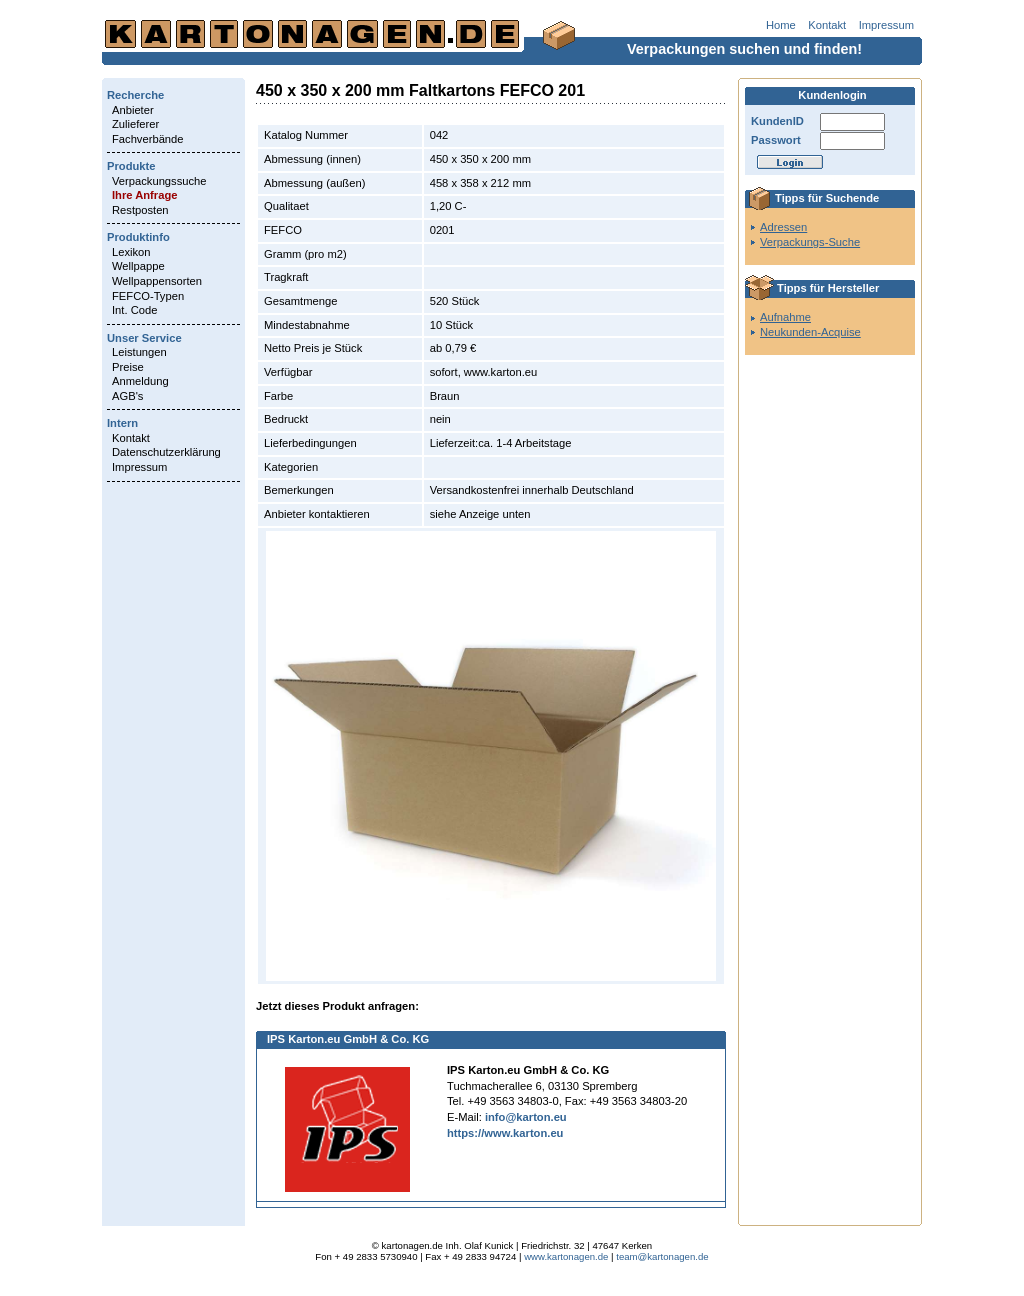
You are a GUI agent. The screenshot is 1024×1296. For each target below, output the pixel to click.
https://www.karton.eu (505, 1133)
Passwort (776, 140)
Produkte (131, 166)
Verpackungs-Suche (810, 242)
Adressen (783, 227)
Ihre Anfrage (144, 195)
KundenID (777, 121)
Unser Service (144, 338)
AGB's (127, 396)
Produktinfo (138, 237)
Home (781, 25)
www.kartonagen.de (566, 1256)
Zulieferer (135, 124)
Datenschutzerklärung (166, 452)
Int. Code (134, 310)
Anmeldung (140, 381)
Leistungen (139, 352)
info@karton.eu (526, 1117)
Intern (122, 423)
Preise (128, 367)
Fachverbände (148, 139)
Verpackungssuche (159, 181)
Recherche (135, 95)
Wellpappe (138, 266)
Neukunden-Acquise (810, 332)
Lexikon (131, 252)
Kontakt (827, 25)
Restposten (140, 210)
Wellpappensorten (157, 281)
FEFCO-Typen (148, 296)
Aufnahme (785, 317)
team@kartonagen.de (662, 1256)
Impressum (886, 25)
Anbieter (133, 110)
